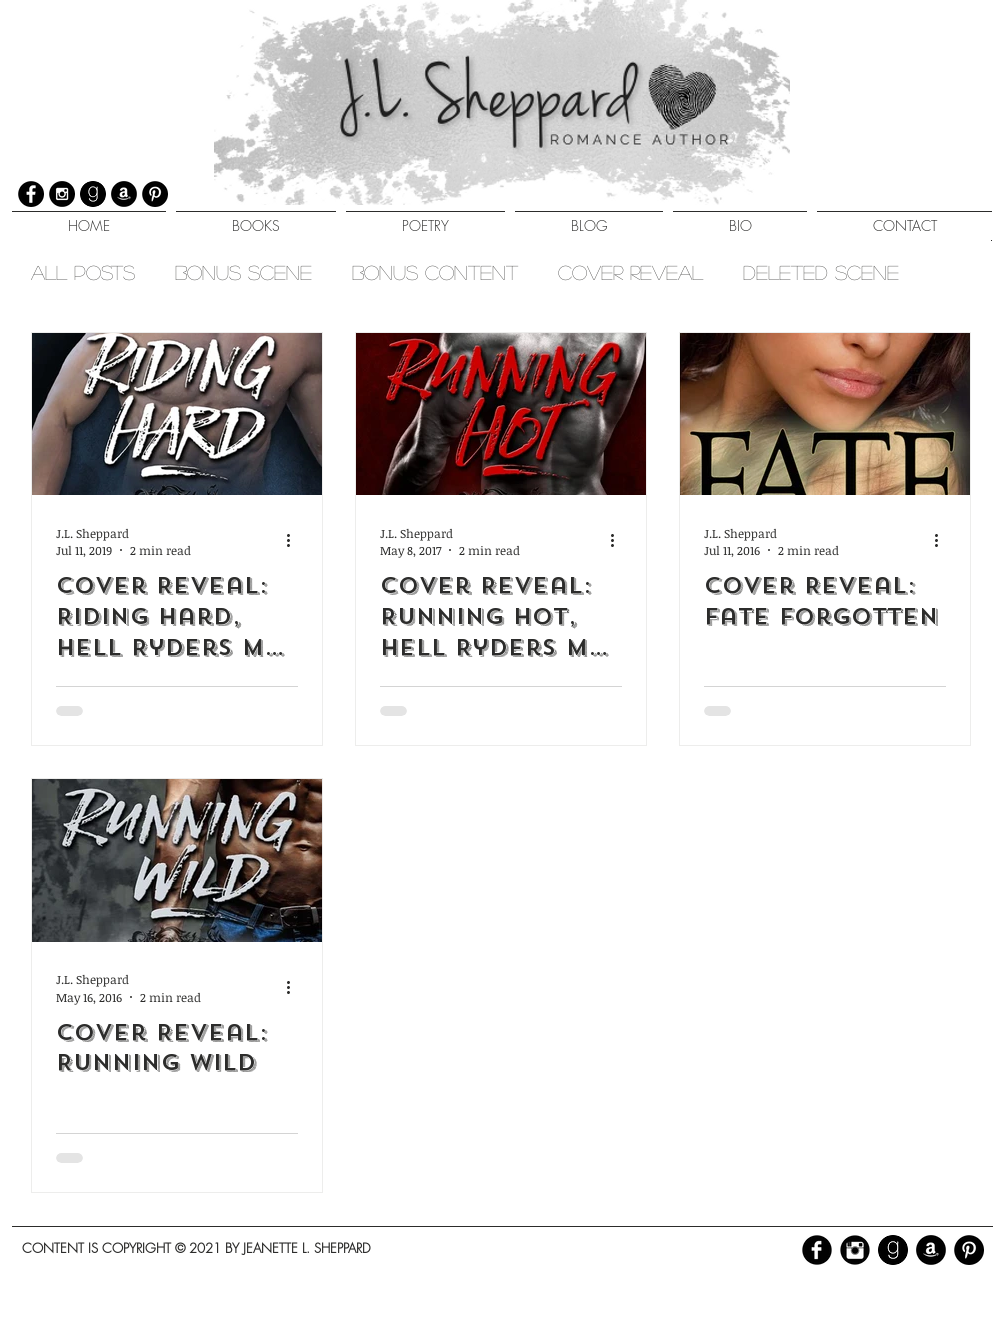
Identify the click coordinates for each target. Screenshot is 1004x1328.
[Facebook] (31, 194)
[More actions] (295, 541)
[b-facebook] (817, 1250)
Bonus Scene (243, 272)
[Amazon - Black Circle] (931, 1250)
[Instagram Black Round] (855, 1250)
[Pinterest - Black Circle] (969, 1250)
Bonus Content (435, 272)
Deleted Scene (821, 272)
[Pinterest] (155, 194)
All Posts (83, 272)
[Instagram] (62, 194)
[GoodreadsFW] (93, 194)
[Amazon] (124, 194)
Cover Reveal (630, 272)
